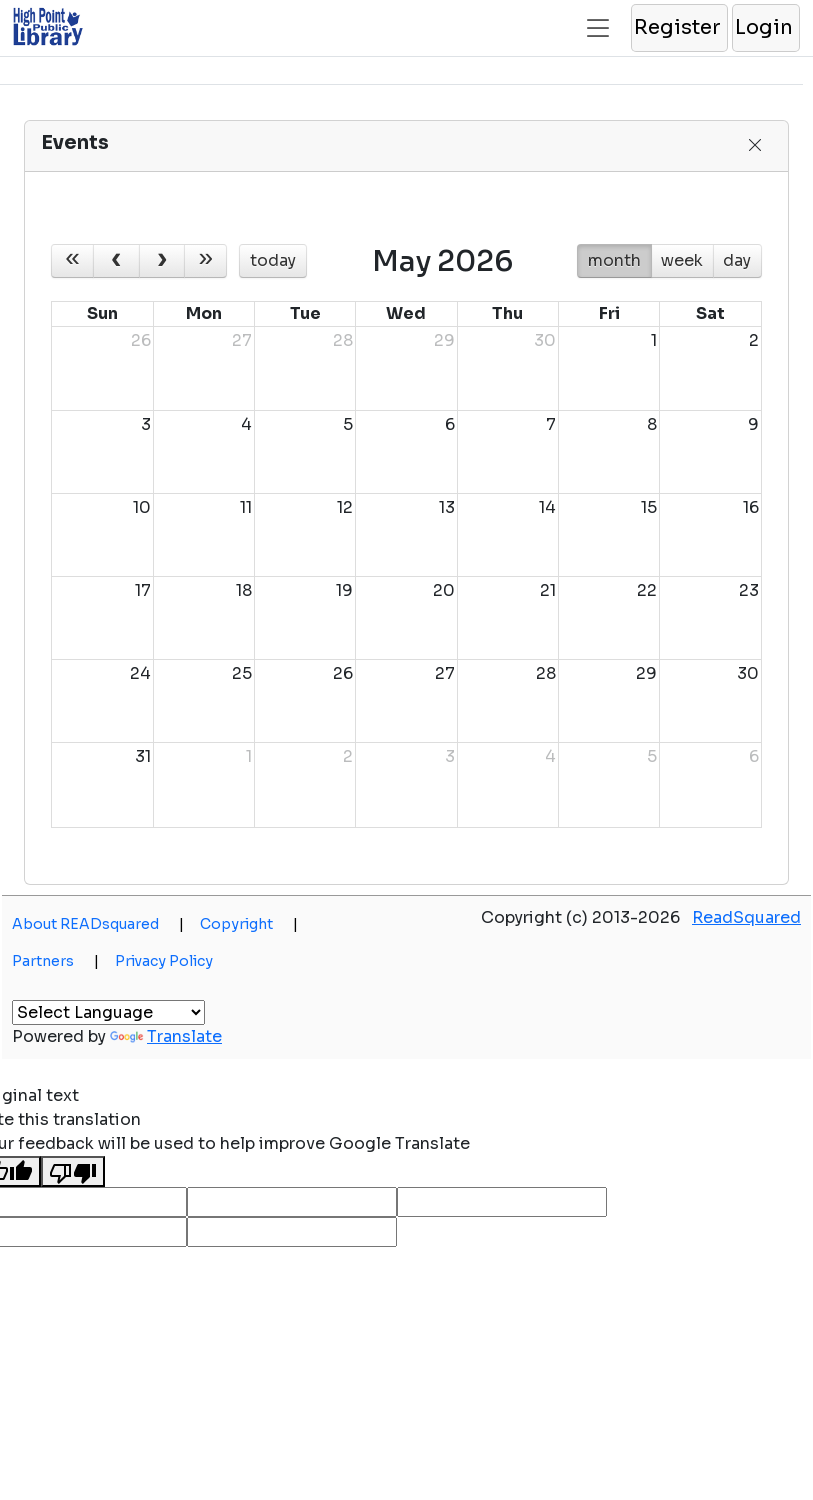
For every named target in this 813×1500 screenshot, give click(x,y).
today (273, 260)
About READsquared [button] (98, 924)
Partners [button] (55, 961)
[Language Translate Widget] (108, 1012)
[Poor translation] (73, 1171)
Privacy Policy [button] (164, 961)
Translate (166, 1036)
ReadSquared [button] (746, 917)
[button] (678, 28)
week (682, 260)
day (737, 260)
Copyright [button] (249, 924)
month (614, 260)
